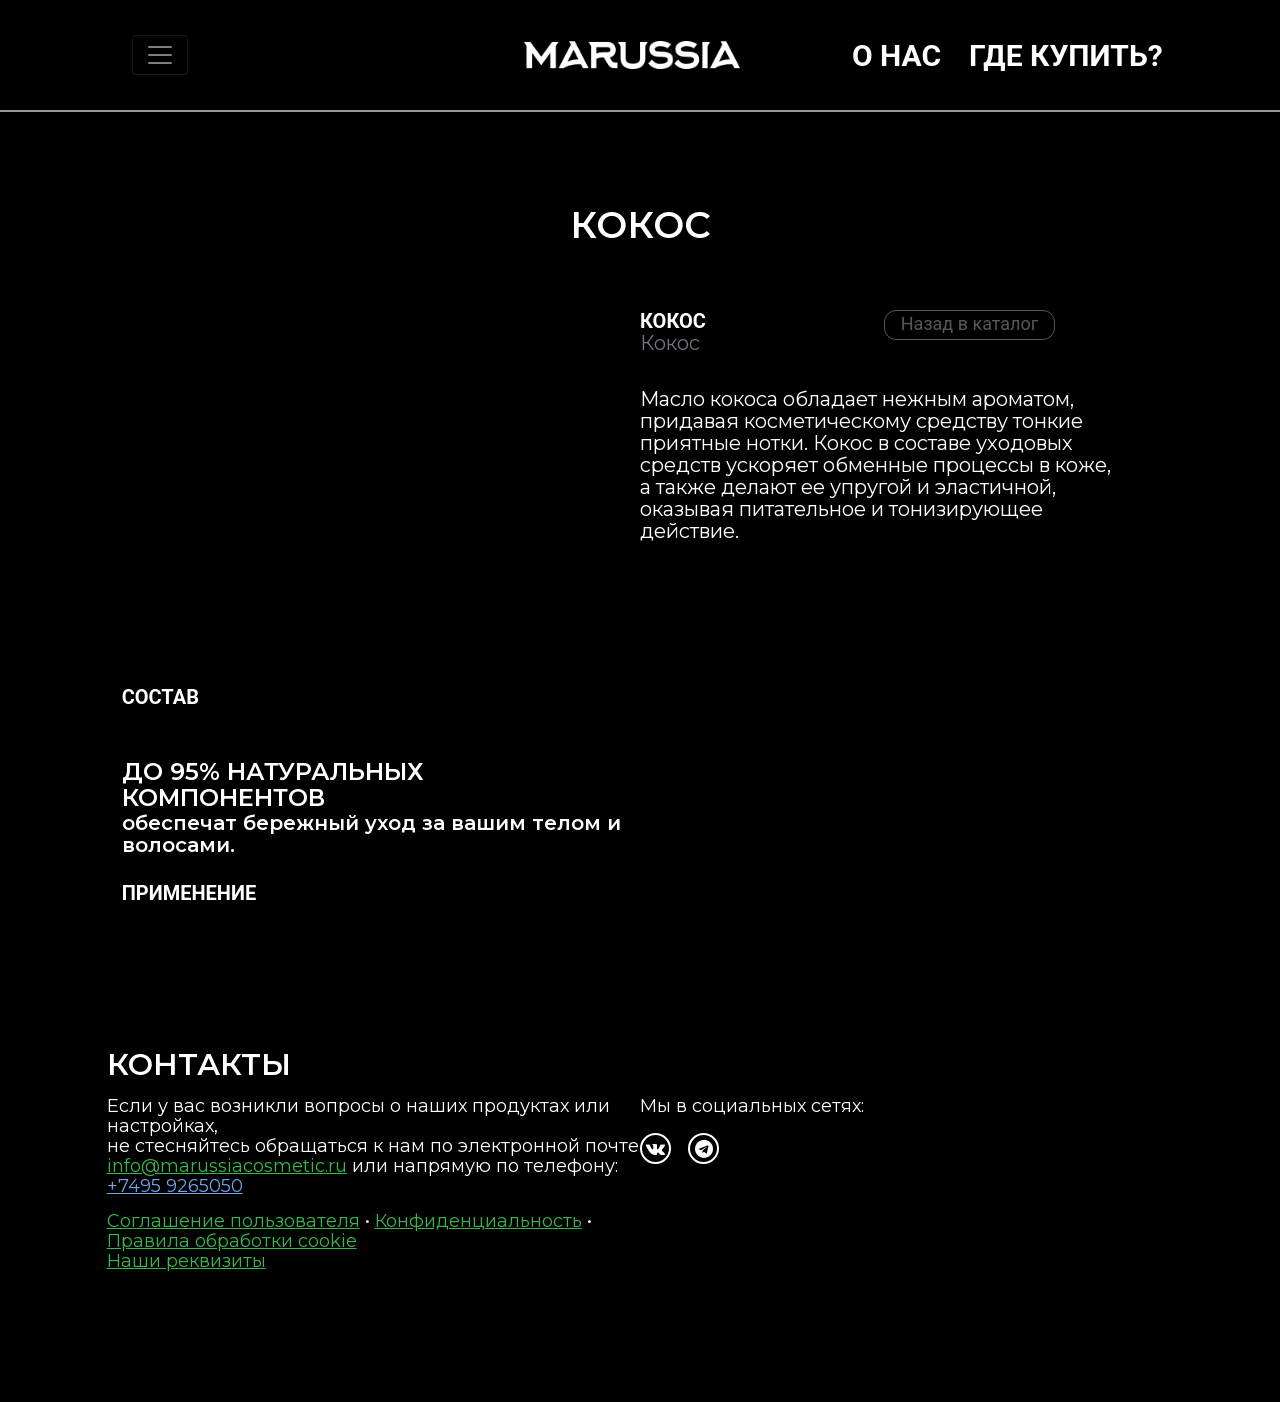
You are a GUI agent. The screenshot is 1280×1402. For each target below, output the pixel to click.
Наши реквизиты (186, 1261)
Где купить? (1066, 55)
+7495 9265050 (175, 1186)
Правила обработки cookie (232, 1241)
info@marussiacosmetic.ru (227, 1166)
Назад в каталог (970, 323)
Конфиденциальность (478, 1221)
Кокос (673, 321)
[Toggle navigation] (160, 55)
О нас (896, 55)
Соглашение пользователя (233, 1221)
